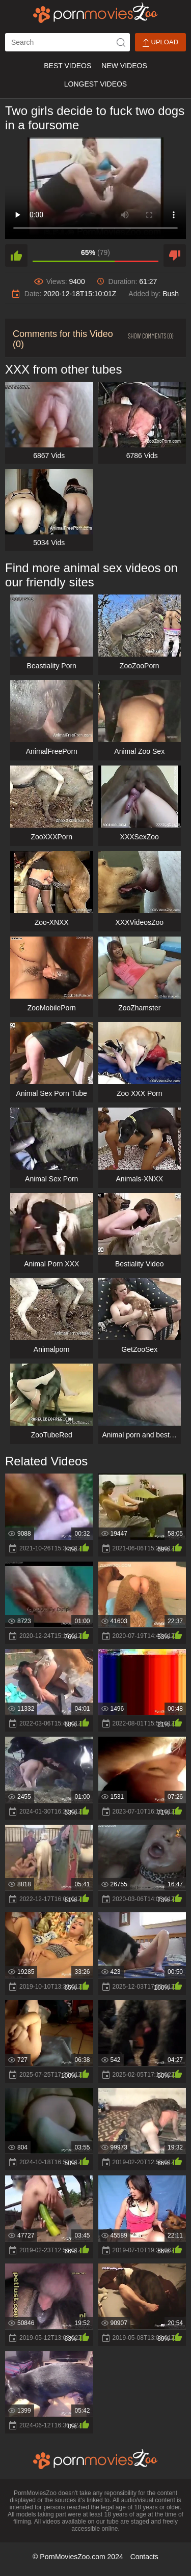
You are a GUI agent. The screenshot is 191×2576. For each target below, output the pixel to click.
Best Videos (67, 66)
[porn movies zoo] (95, 13)
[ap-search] (67, 42)
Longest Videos (95, 84)
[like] (16, 255)
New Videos (124, 66)
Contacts (144, 2557)
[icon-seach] (121, 42)
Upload (160, 42)
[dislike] (174, 255)
